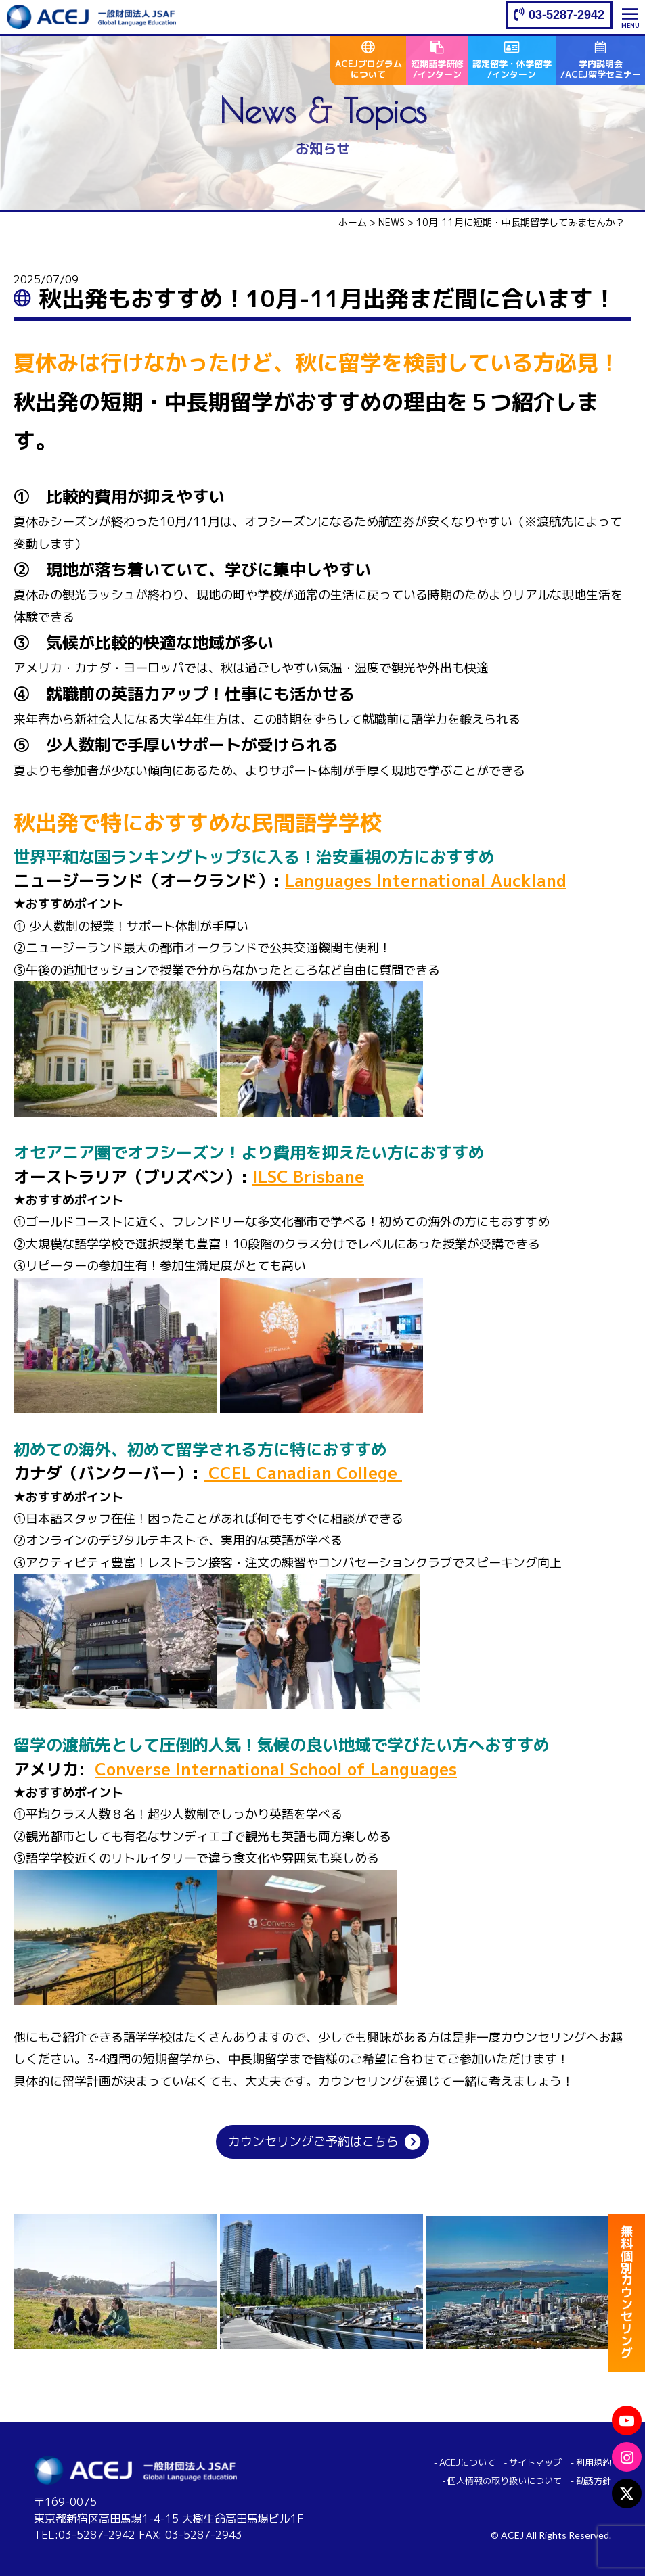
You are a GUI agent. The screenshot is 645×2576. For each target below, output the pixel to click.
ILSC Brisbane (308, 1176)
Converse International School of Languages (276, 1769)
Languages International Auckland (425, 880)
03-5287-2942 (566, 15)
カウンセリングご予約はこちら (313, 2141)
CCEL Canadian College (303, 1472)
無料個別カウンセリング (627, 2293)
